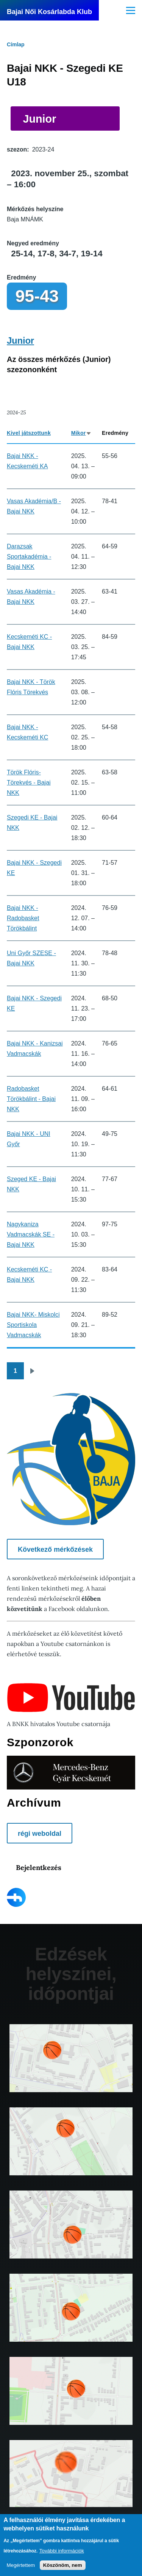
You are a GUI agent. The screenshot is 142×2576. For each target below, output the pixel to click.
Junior (39, 119)
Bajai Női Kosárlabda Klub (49, 12)
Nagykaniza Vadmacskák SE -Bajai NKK (31, 1234)
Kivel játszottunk (29, 433)
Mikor (81, 433)
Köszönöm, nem (62, 2565)
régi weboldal (39, 1833)
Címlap (16, 44)
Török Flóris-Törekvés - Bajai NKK (29, 782)
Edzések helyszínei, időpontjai (70, 1974)
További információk (61, 2551)
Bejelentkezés (38, 1867)
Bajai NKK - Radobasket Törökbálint (23, 918)
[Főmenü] (130, 10)
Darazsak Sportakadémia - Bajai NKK (29, 556)
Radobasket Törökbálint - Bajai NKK (31, 1098)
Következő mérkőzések (55, 1549)
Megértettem (20, 2565)
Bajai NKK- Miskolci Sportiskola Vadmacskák (33, 1324)
